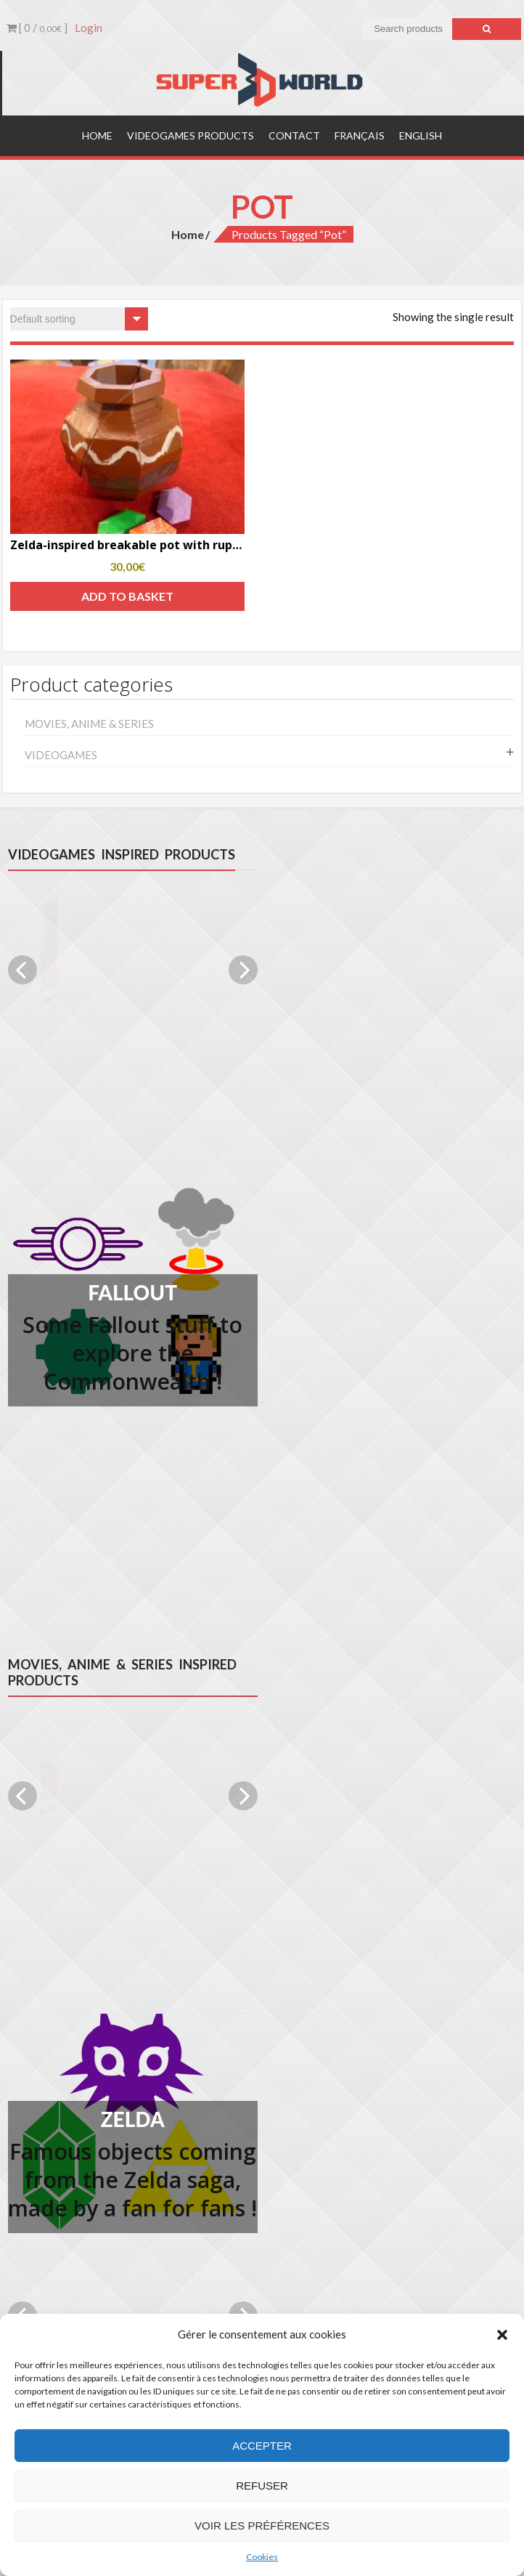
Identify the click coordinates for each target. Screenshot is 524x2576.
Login (88, 27)
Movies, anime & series (89, 723)
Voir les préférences (262, 2525)
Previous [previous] (22, 969)
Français (360, 135)
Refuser (262, 2485)
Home (97, 135)
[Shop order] (79, 319)
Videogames (61, 754)
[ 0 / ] (37, 27)
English (420, 135)
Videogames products (190, 135)
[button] (502, 2335)
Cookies (262, 2556)
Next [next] (243, 969)
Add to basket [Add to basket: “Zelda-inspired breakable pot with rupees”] (127, 596)
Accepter (262, 2445)
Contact (294, 135)
